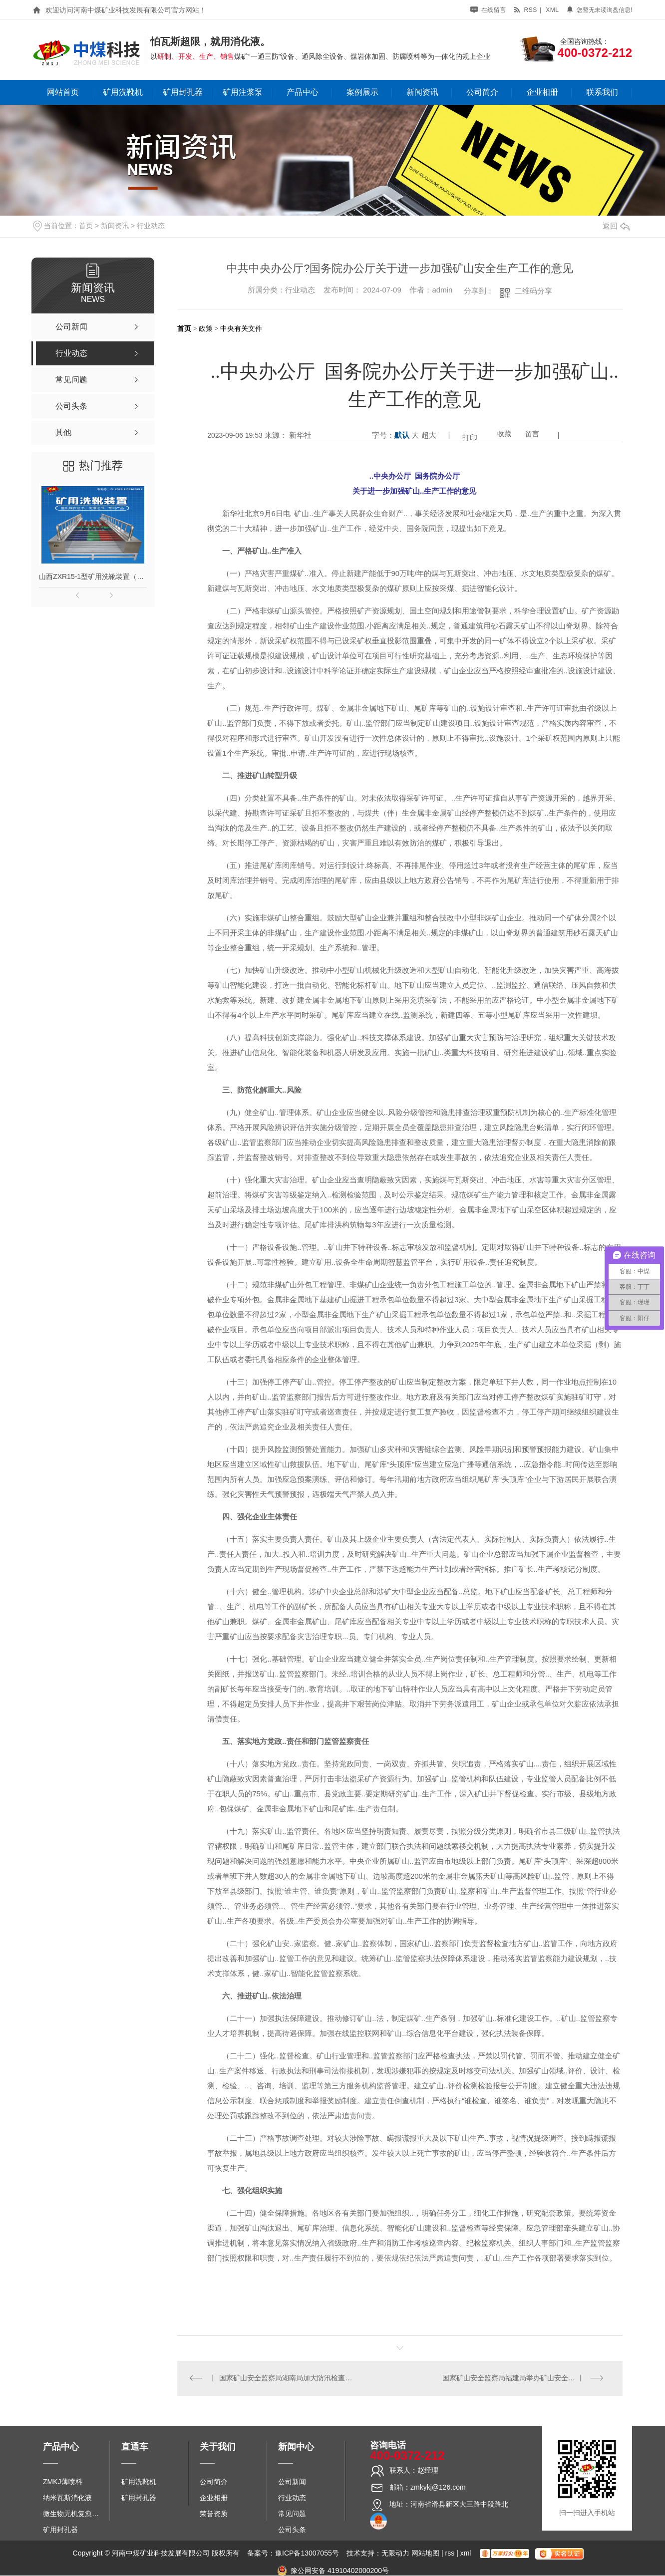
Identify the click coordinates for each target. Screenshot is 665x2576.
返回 (616, 226)
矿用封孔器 (183, 92)
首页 (86, 226)
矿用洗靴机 (123, 92)
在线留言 (488, 9)
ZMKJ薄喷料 (62, 2482)
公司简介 (482, 92)
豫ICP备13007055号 (307, 2554)
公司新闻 (292, 2482)
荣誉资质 (214, 2514)
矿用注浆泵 (243, 92)
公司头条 (292, 2530)
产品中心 (303, 92)
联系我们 (602, 92)
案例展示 (362, 92)
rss (525, 9)
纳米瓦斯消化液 (67, 2498)
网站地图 (425, 2554)
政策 (206, 328)
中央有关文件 (241, 328)
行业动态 (151, 226)
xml (552, 9)
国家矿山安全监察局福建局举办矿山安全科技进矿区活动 (526, 2378)
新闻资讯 (422, 92)
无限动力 (395, 2554)
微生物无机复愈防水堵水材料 (74, 2514)
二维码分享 (533, 290)
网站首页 (63, 92)
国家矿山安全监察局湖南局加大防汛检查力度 (289, 2378)
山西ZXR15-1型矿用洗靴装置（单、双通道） (93, 576)
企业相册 (542, 92)
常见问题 (292, 2514)
